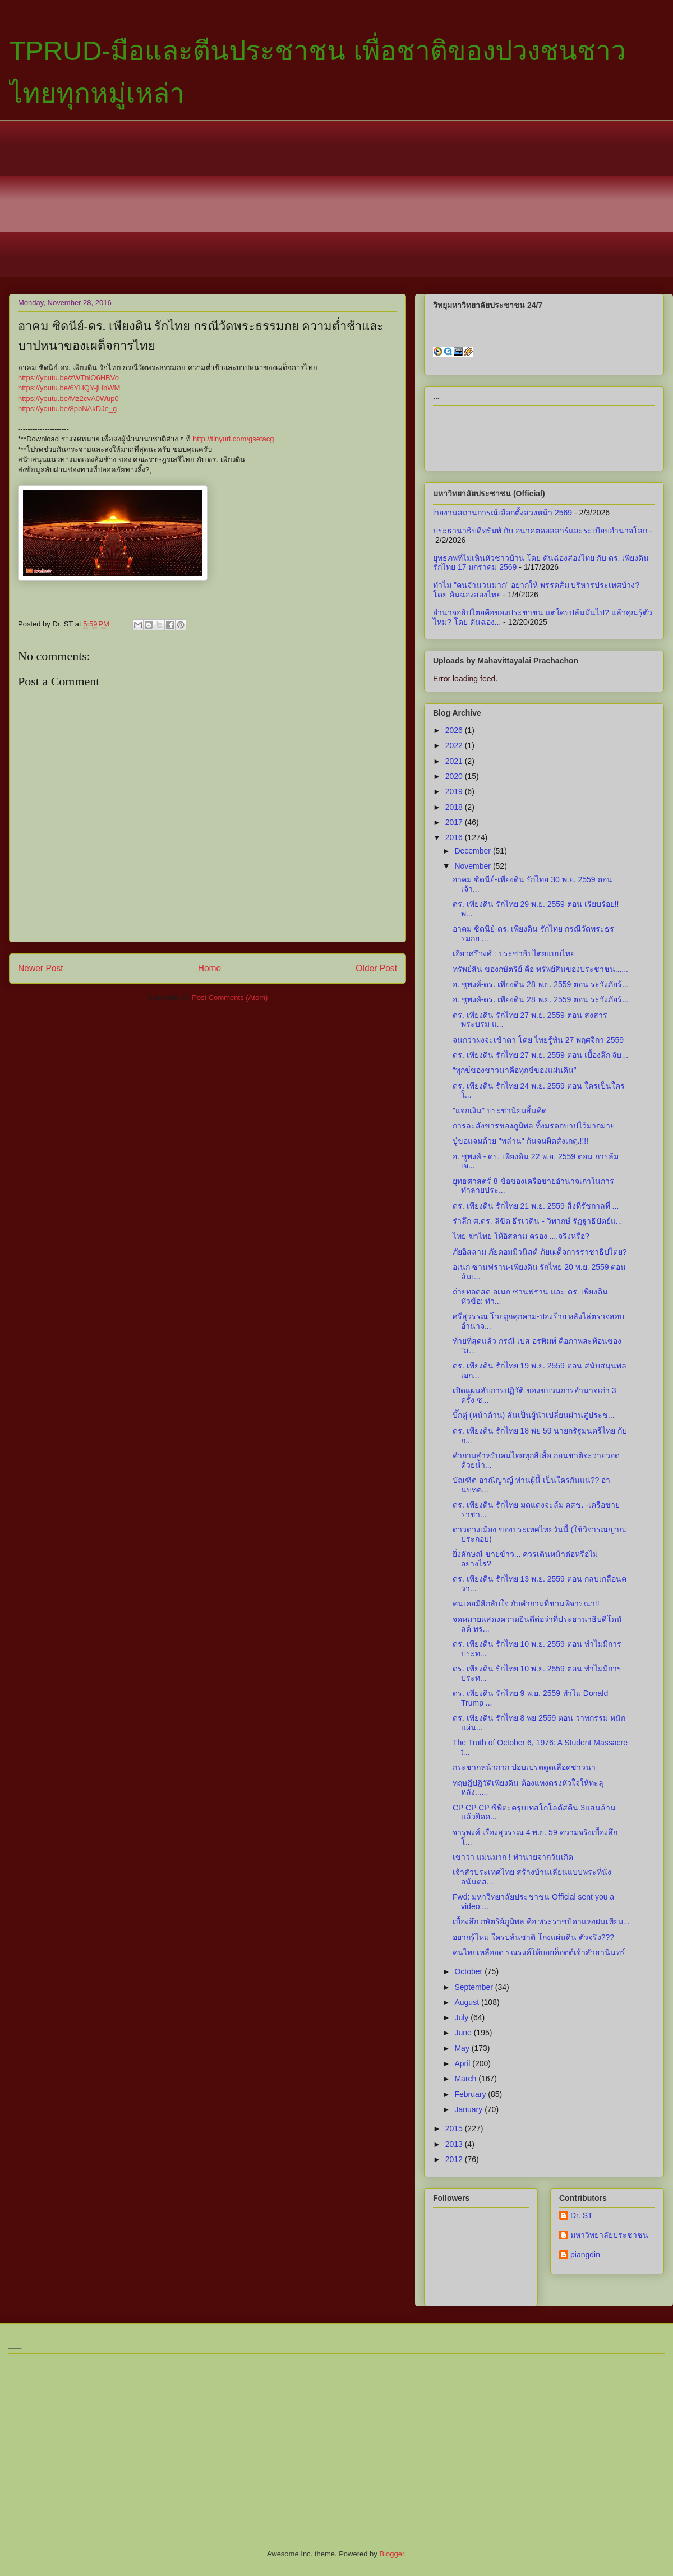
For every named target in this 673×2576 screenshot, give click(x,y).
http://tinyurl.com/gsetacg (233, 439)
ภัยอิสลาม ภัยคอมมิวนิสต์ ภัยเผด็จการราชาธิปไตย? (540, 1251)
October (469, 1971)
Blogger (391, 2554)
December (473, 850)
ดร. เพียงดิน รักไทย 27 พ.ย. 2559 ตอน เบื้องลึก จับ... (540, 1054)
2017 (455, 822)
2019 (455, 791)
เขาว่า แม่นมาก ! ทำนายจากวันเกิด (513, 1856)
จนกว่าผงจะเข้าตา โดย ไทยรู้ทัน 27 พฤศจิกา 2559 (538, 1039)
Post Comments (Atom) (230, 997)
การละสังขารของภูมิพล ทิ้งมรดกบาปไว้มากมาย (534, 1125)
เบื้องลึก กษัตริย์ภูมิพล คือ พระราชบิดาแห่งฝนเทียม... (541, 1921)
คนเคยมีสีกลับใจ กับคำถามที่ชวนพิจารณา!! (526, 1603)
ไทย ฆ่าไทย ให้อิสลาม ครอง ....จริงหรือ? (521, 1236)
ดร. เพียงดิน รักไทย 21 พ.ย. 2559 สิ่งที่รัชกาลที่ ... (536, 1205)
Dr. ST (581, 2215)
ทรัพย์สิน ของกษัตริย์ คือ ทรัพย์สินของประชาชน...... (540, 969)
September (474, 1987)
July (462, 2017)
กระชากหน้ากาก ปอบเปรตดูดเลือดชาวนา (524, 1767)
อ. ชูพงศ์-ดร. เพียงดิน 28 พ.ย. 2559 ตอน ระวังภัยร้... (541, 984)
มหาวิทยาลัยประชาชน (609, 2235)
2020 (455, 776)
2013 (455, 2144)
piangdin (585, 2254)
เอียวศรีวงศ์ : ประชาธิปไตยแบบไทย (514, 953)
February (471, 2094)
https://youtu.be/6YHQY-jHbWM (69, 388)
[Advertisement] (344, 198)
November (473, 865)
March (466, 2078)
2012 (455, 2159)
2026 (455, 730)
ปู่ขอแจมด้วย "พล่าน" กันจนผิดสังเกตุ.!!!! (520, 1140)
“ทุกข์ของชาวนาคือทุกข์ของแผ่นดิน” (514, 1070)
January (469, 2109)
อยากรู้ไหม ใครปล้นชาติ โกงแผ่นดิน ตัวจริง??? (533, 1937)
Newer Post (40, 968)
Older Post (376, 968)
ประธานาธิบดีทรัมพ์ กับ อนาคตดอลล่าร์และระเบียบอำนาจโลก (540, 530)
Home (210, 968)
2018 (455, 807)
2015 (455, 2128)
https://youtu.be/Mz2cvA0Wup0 (68, 398)
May (462, 2048)
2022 (455, 745)
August (467, 2002)
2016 (455, 837)
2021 (455, 761)
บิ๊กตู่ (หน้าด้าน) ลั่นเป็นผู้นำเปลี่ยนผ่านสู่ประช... (534, 1415)
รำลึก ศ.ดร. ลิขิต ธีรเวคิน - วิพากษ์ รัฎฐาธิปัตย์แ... (537, 1220)
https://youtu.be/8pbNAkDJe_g (67, 408)
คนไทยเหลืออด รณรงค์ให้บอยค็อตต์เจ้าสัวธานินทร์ (539, 1952)
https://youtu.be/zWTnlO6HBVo (68, 378)
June (463, 2032)
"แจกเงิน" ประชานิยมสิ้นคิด (500, 1110)
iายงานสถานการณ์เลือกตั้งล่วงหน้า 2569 (502, 512)
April (463, 2063)
